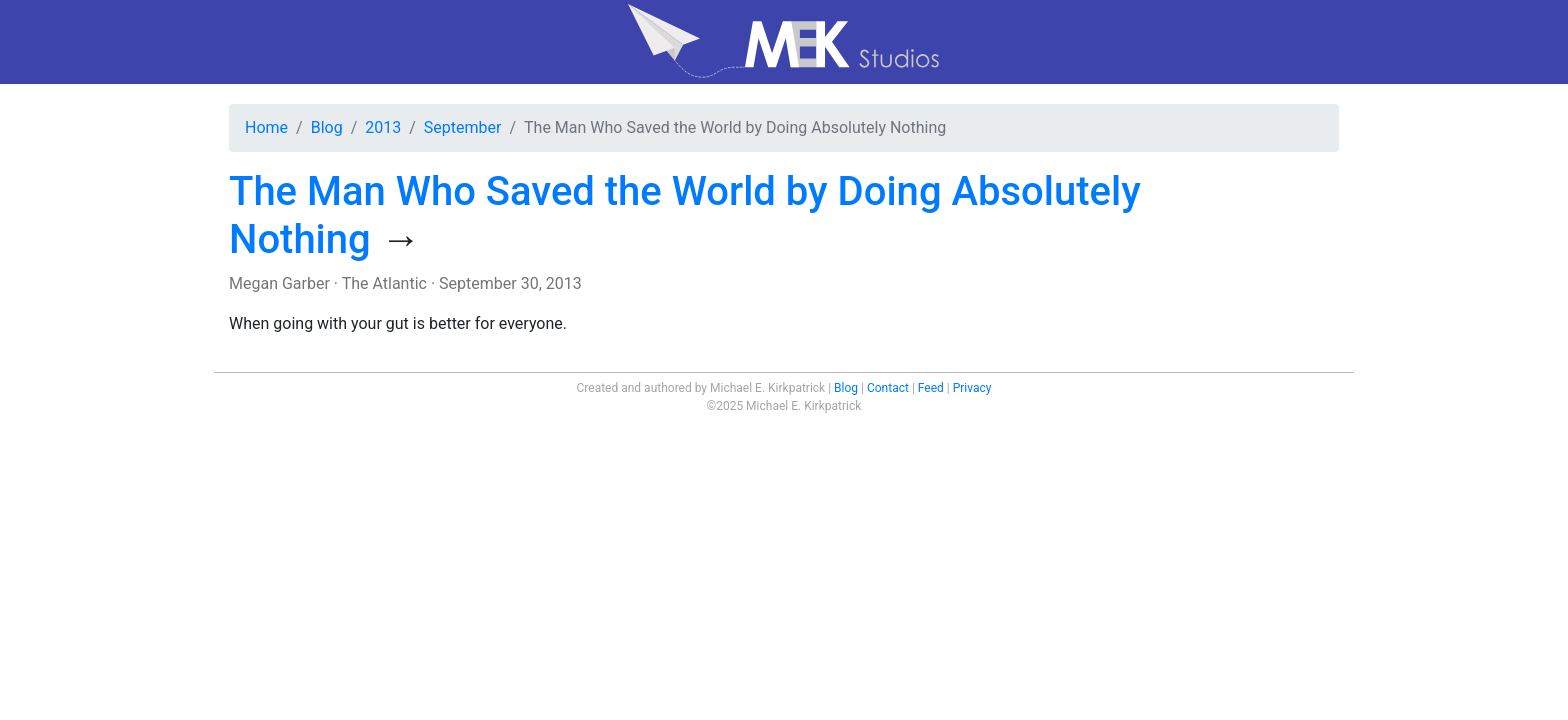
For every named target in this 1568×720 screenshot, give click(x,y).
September (463, 127)
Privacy (972, 388)
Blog (327, 127)
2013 (383, 127)
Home (266, 127)
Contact (888, 388)
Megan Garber (279, 283)
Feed (931, 388)
